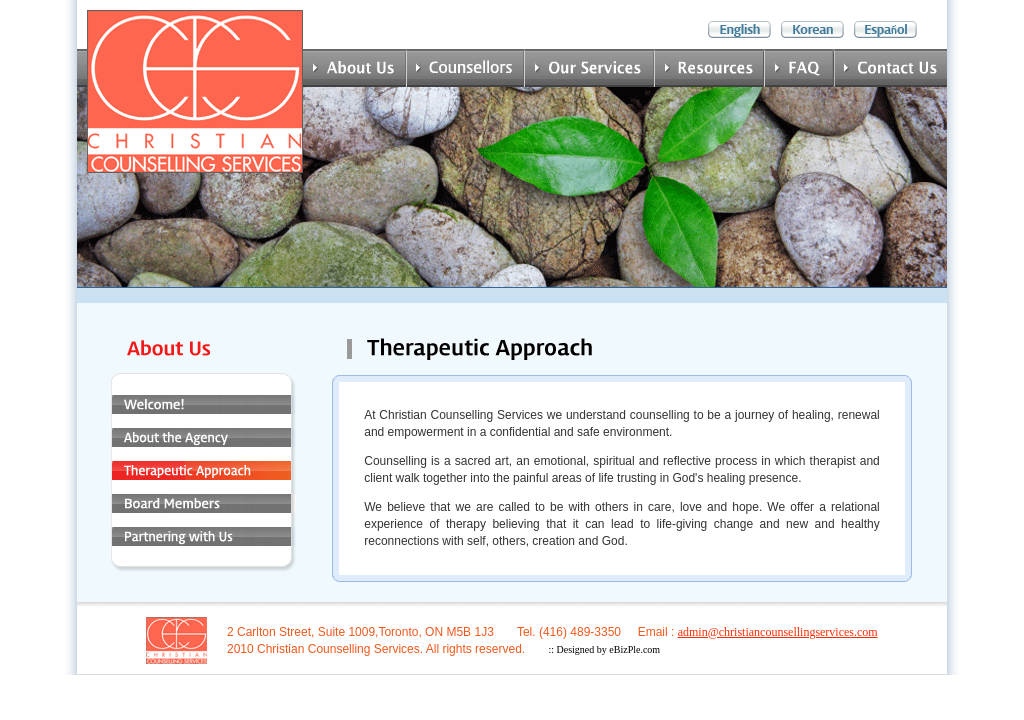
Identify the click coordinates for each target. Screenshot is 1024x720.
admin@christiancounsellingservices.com (778, 632)
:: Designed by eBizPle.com (604, 649)
